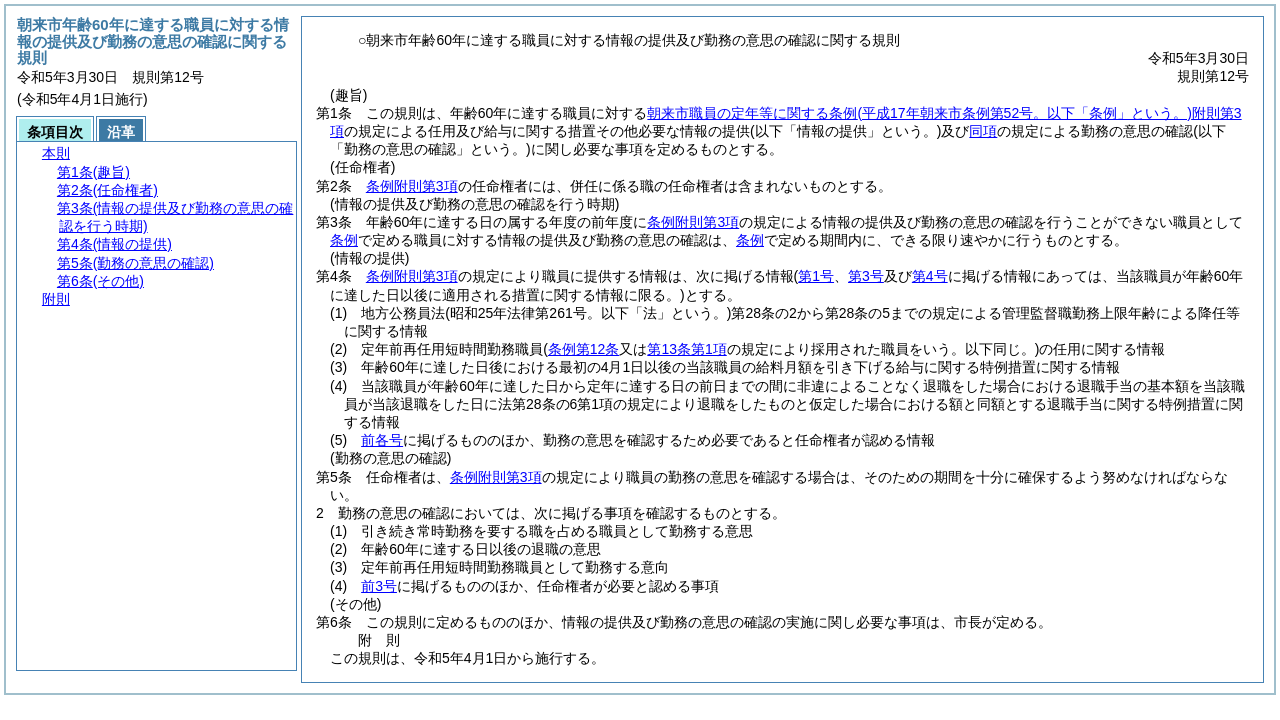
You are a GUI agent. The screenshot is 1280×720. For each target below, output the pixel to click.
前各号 (382, 440)
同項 (983, 131)
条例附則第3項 (412, 186)
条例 (344, 240)
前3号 (379, 586)
